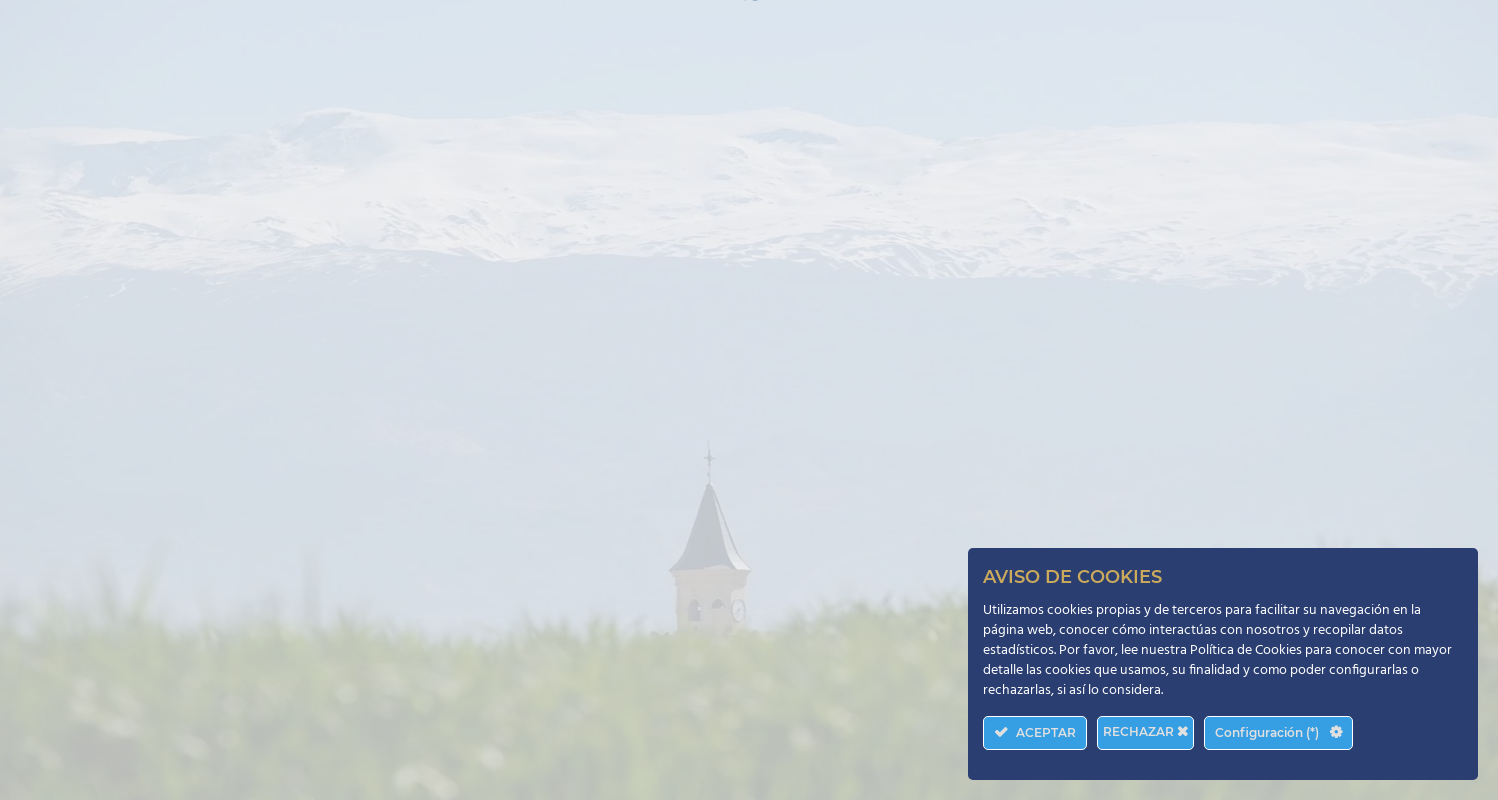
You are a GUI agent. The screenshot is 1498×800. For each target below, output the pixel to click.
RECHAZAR (1145, 731)
